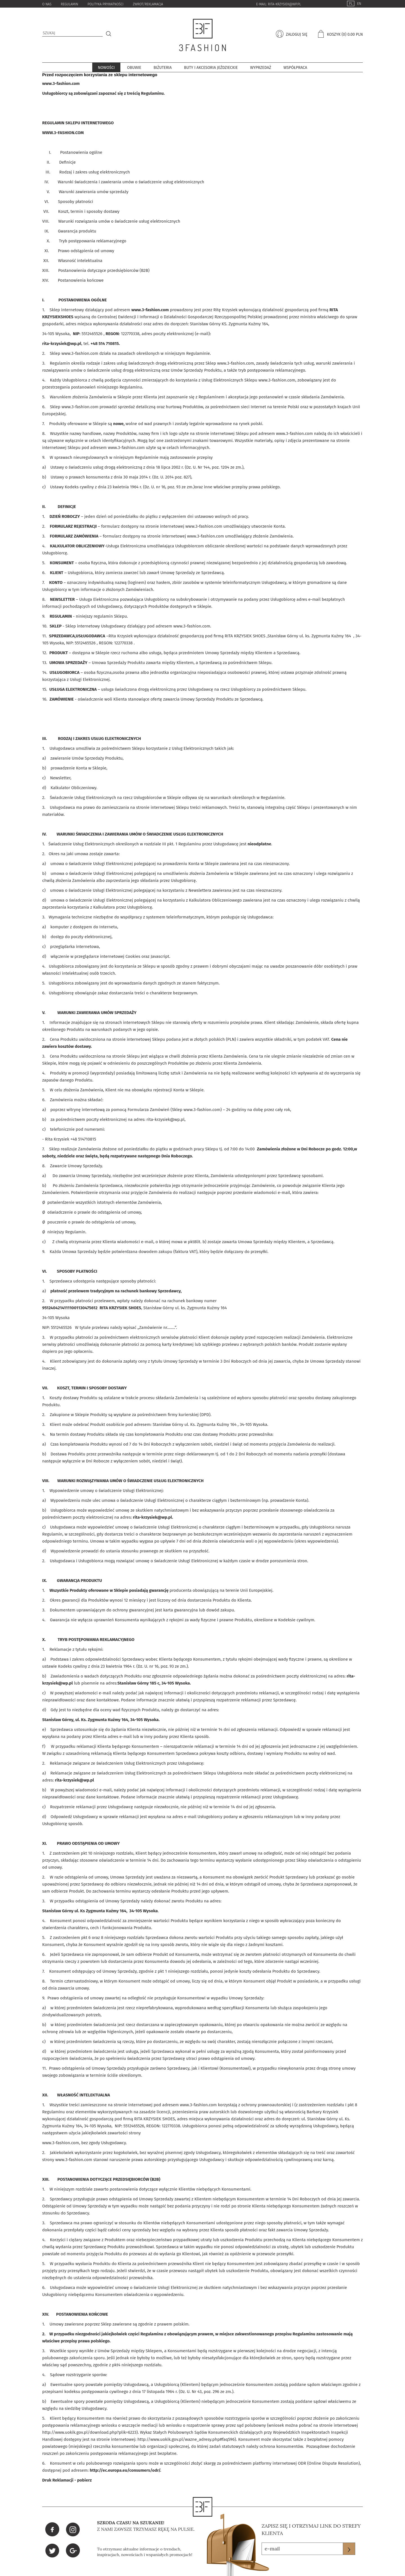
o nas (46, 4)
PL (351, 4)
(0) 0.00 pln (352, 34)
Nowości (106, 67)
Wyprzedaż (260, 67)
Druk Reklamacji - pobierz (67, 2480)
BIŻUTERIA (163, 67)
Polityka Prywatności (105, 4)
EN (359, 4)
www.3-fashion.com (61, 83)
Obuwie (134, 67)
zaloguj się (296, 34)
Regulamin (69, 4)
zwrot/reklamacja (148, 4)
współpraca (295, 67)
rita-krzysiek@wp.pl (284, 4)
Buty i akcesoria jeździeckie (211, 67)
